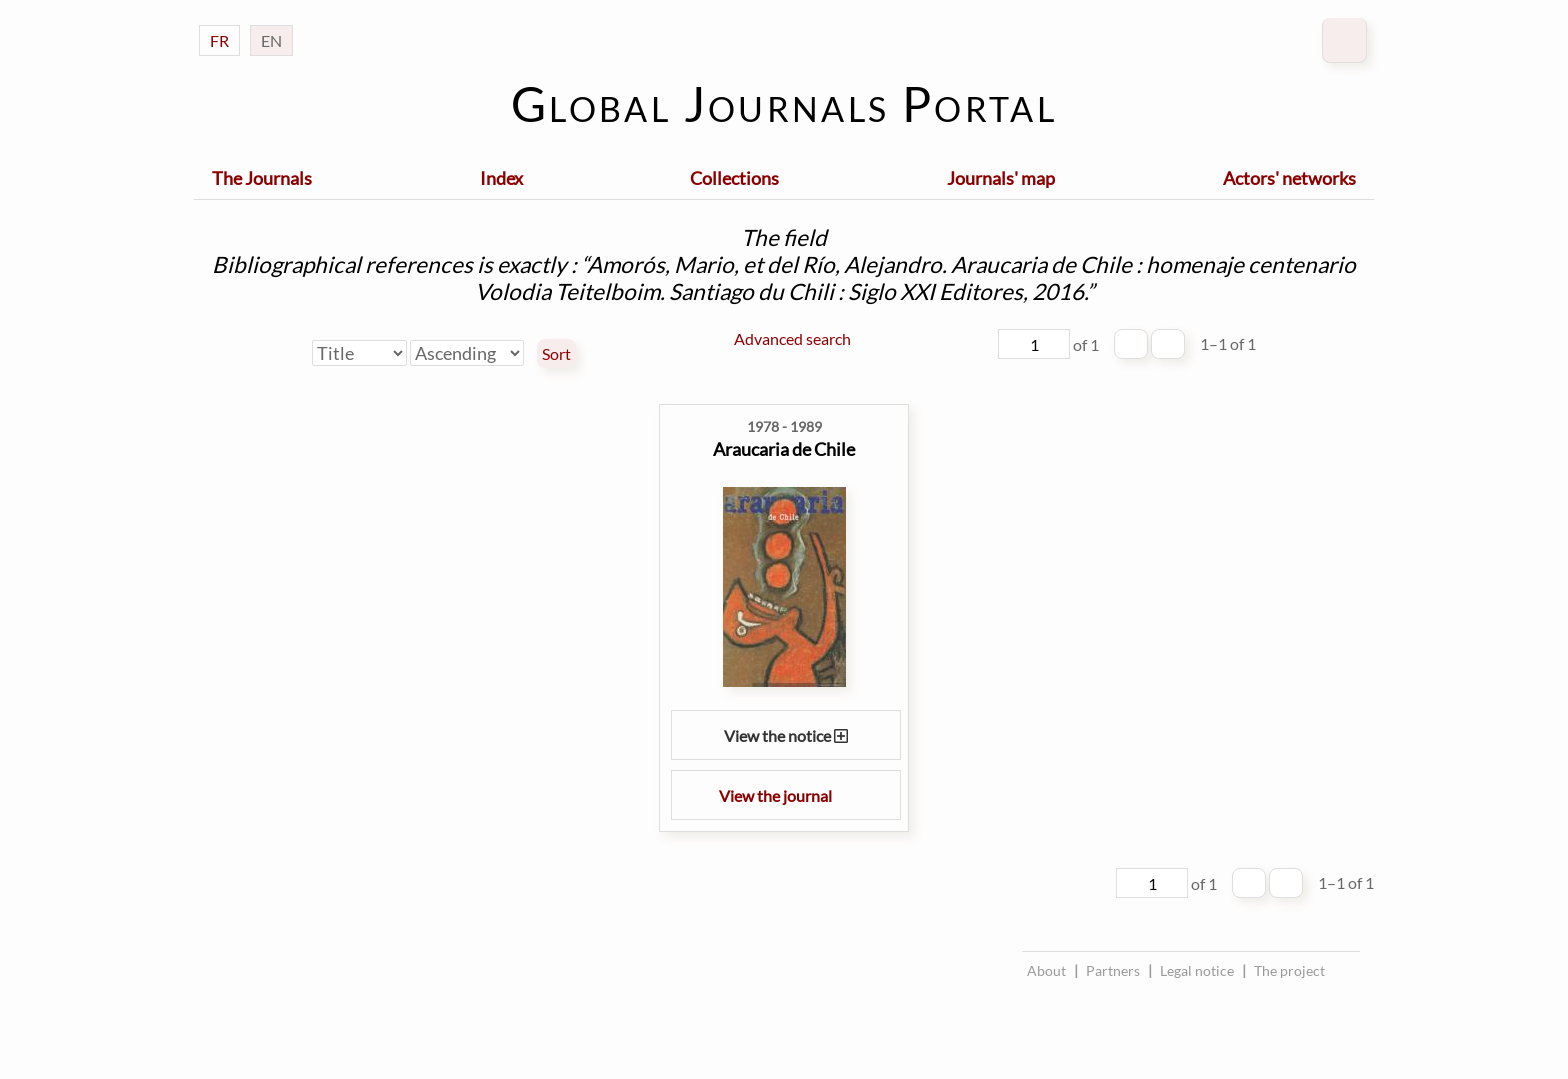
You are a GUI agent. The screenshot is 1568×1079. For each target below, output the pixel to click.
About (1046, 970)
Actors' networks (1289, 178)
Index (501, 178)
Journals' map (1001, 178)
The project (1289, 970)
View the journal (786, 795)
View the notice (786, 735)
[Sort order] (467, 353)
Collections (734, 178)
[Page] (1034, 344)
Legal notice (1197, 970)
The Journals (262, 178)
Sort (556, 354)
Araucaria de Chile (784, 449)
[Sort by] (359, 353)
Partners (1113, 970)
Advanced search (792, 338)
